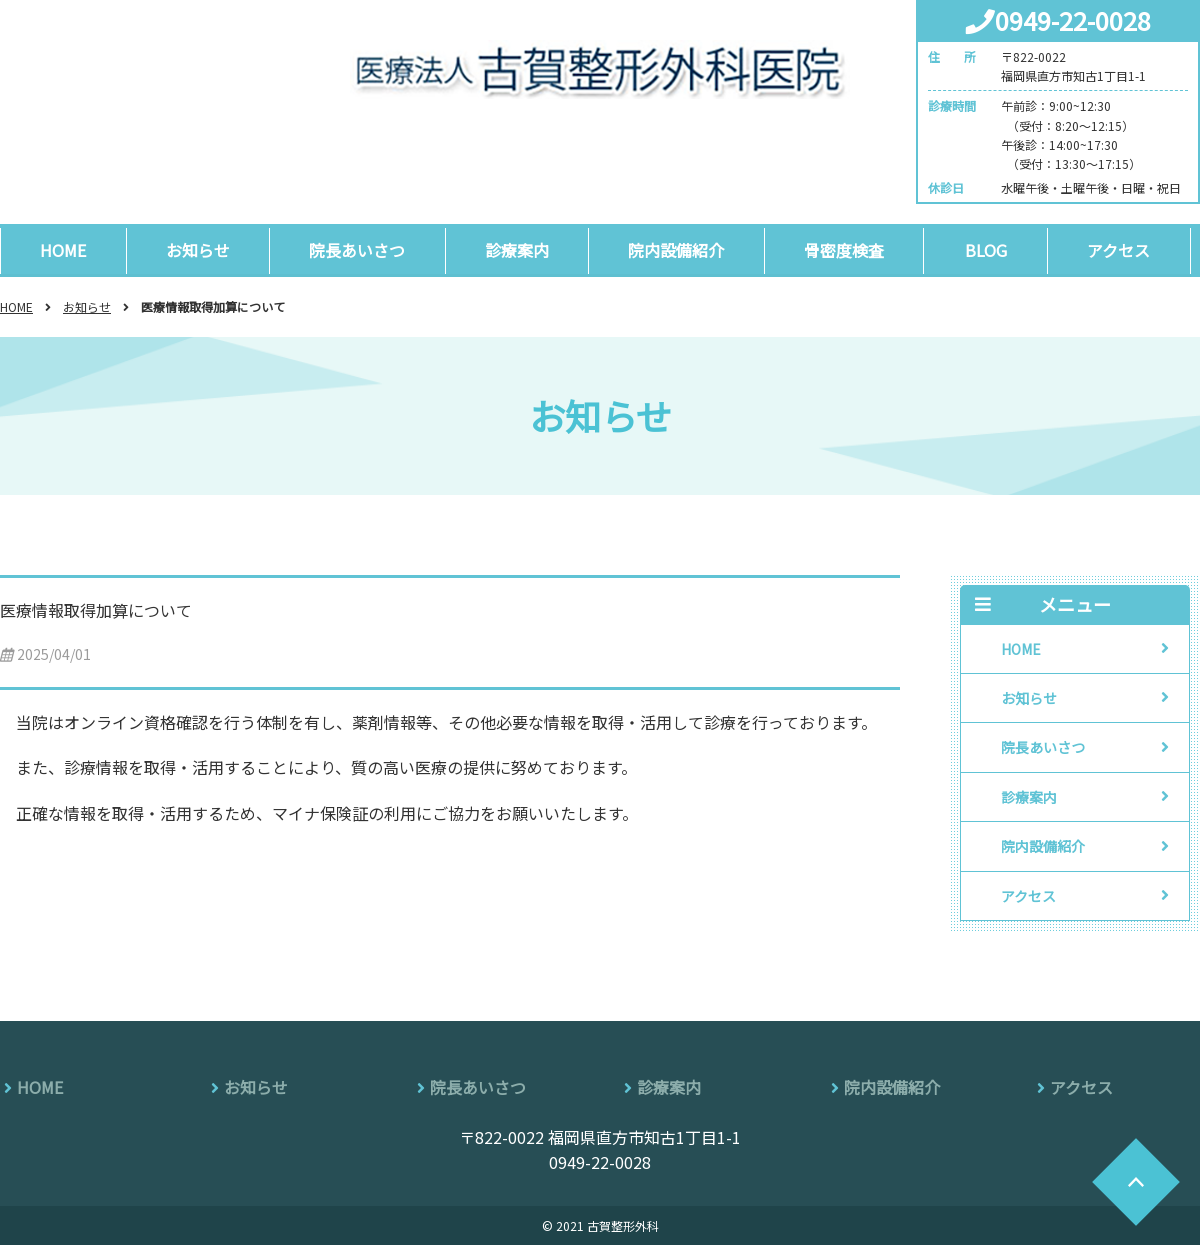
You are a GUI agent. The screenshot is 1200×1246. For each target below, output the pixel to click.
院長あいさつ (361, 250)
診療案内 (522, 250)
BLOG (994, 250)
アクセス (1127, 250)
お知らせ (200, 250)
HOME (64, 250)
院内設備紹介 (683, 250)
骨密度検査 (852, 250)
